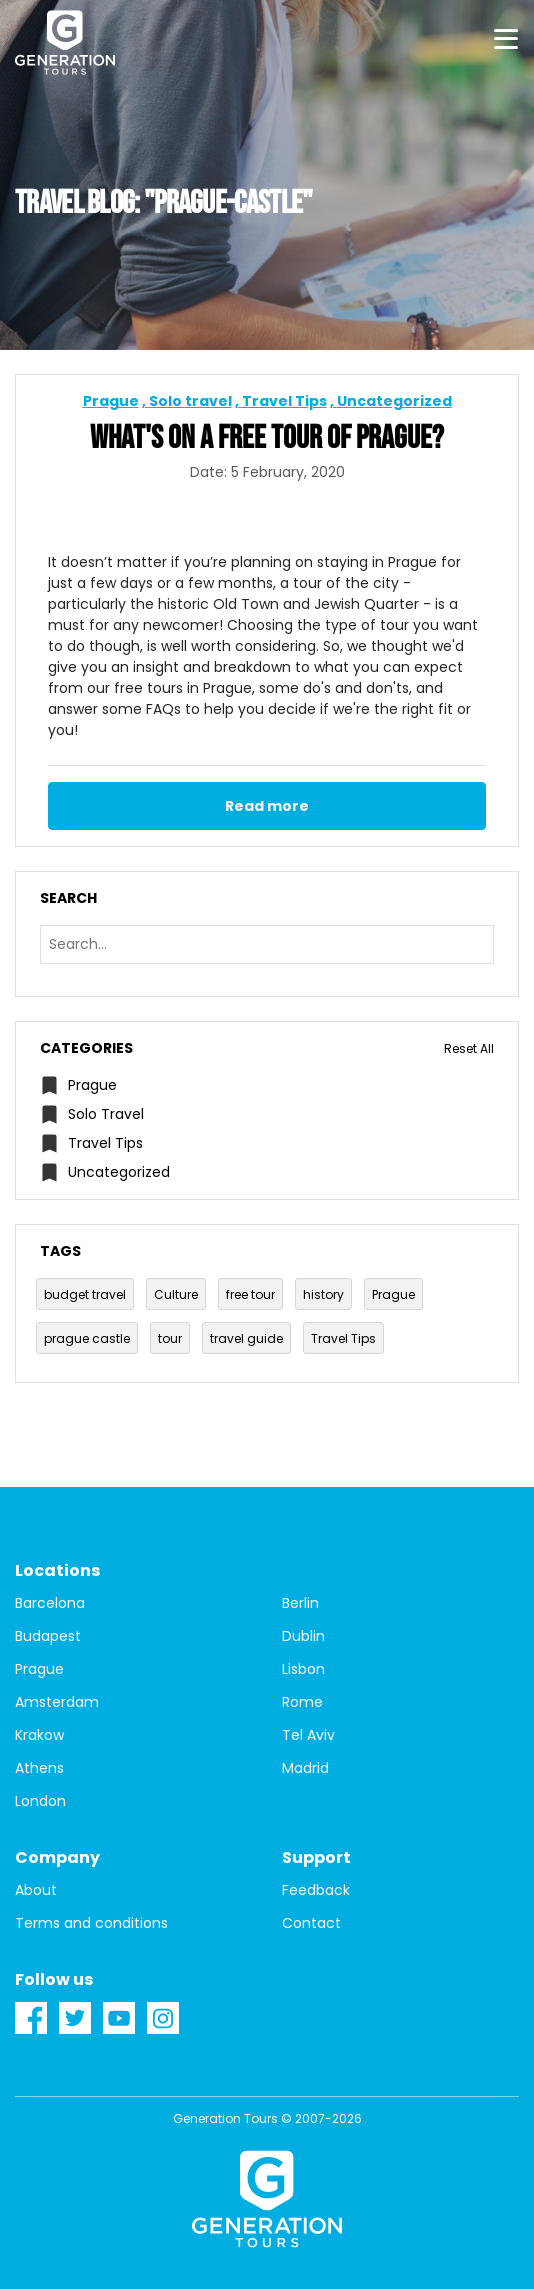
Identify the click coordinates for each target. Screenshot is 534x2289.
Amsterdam (57, 1702)
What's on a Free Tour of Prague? (267, 439)
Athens (39, 1768)
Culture (176, 1294)
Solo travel (190, 401)
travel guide (246, 1338)
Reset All (469, 1048)
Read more (267, 806)
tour (170, 1338)
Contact (311, 1923)
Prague (111, 401)
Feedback (316, 1890)
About (36, 1890)
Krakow (39, 1735)
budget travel (85, 1294)
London (40, 1801)
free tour (250, 1294)
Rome (302, 1702)
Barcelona (50, 1603)
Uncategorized (394, 401)
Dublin (303, 1636)
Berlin (300, 1603)
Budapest (48, 1636)
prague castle (87, 1338)
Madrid (305, 1768)
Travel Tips (284, 401)
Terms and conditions (91, 1923)
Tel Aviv (308, 1735)
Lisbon (303, 1669)
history (323, 1294)
